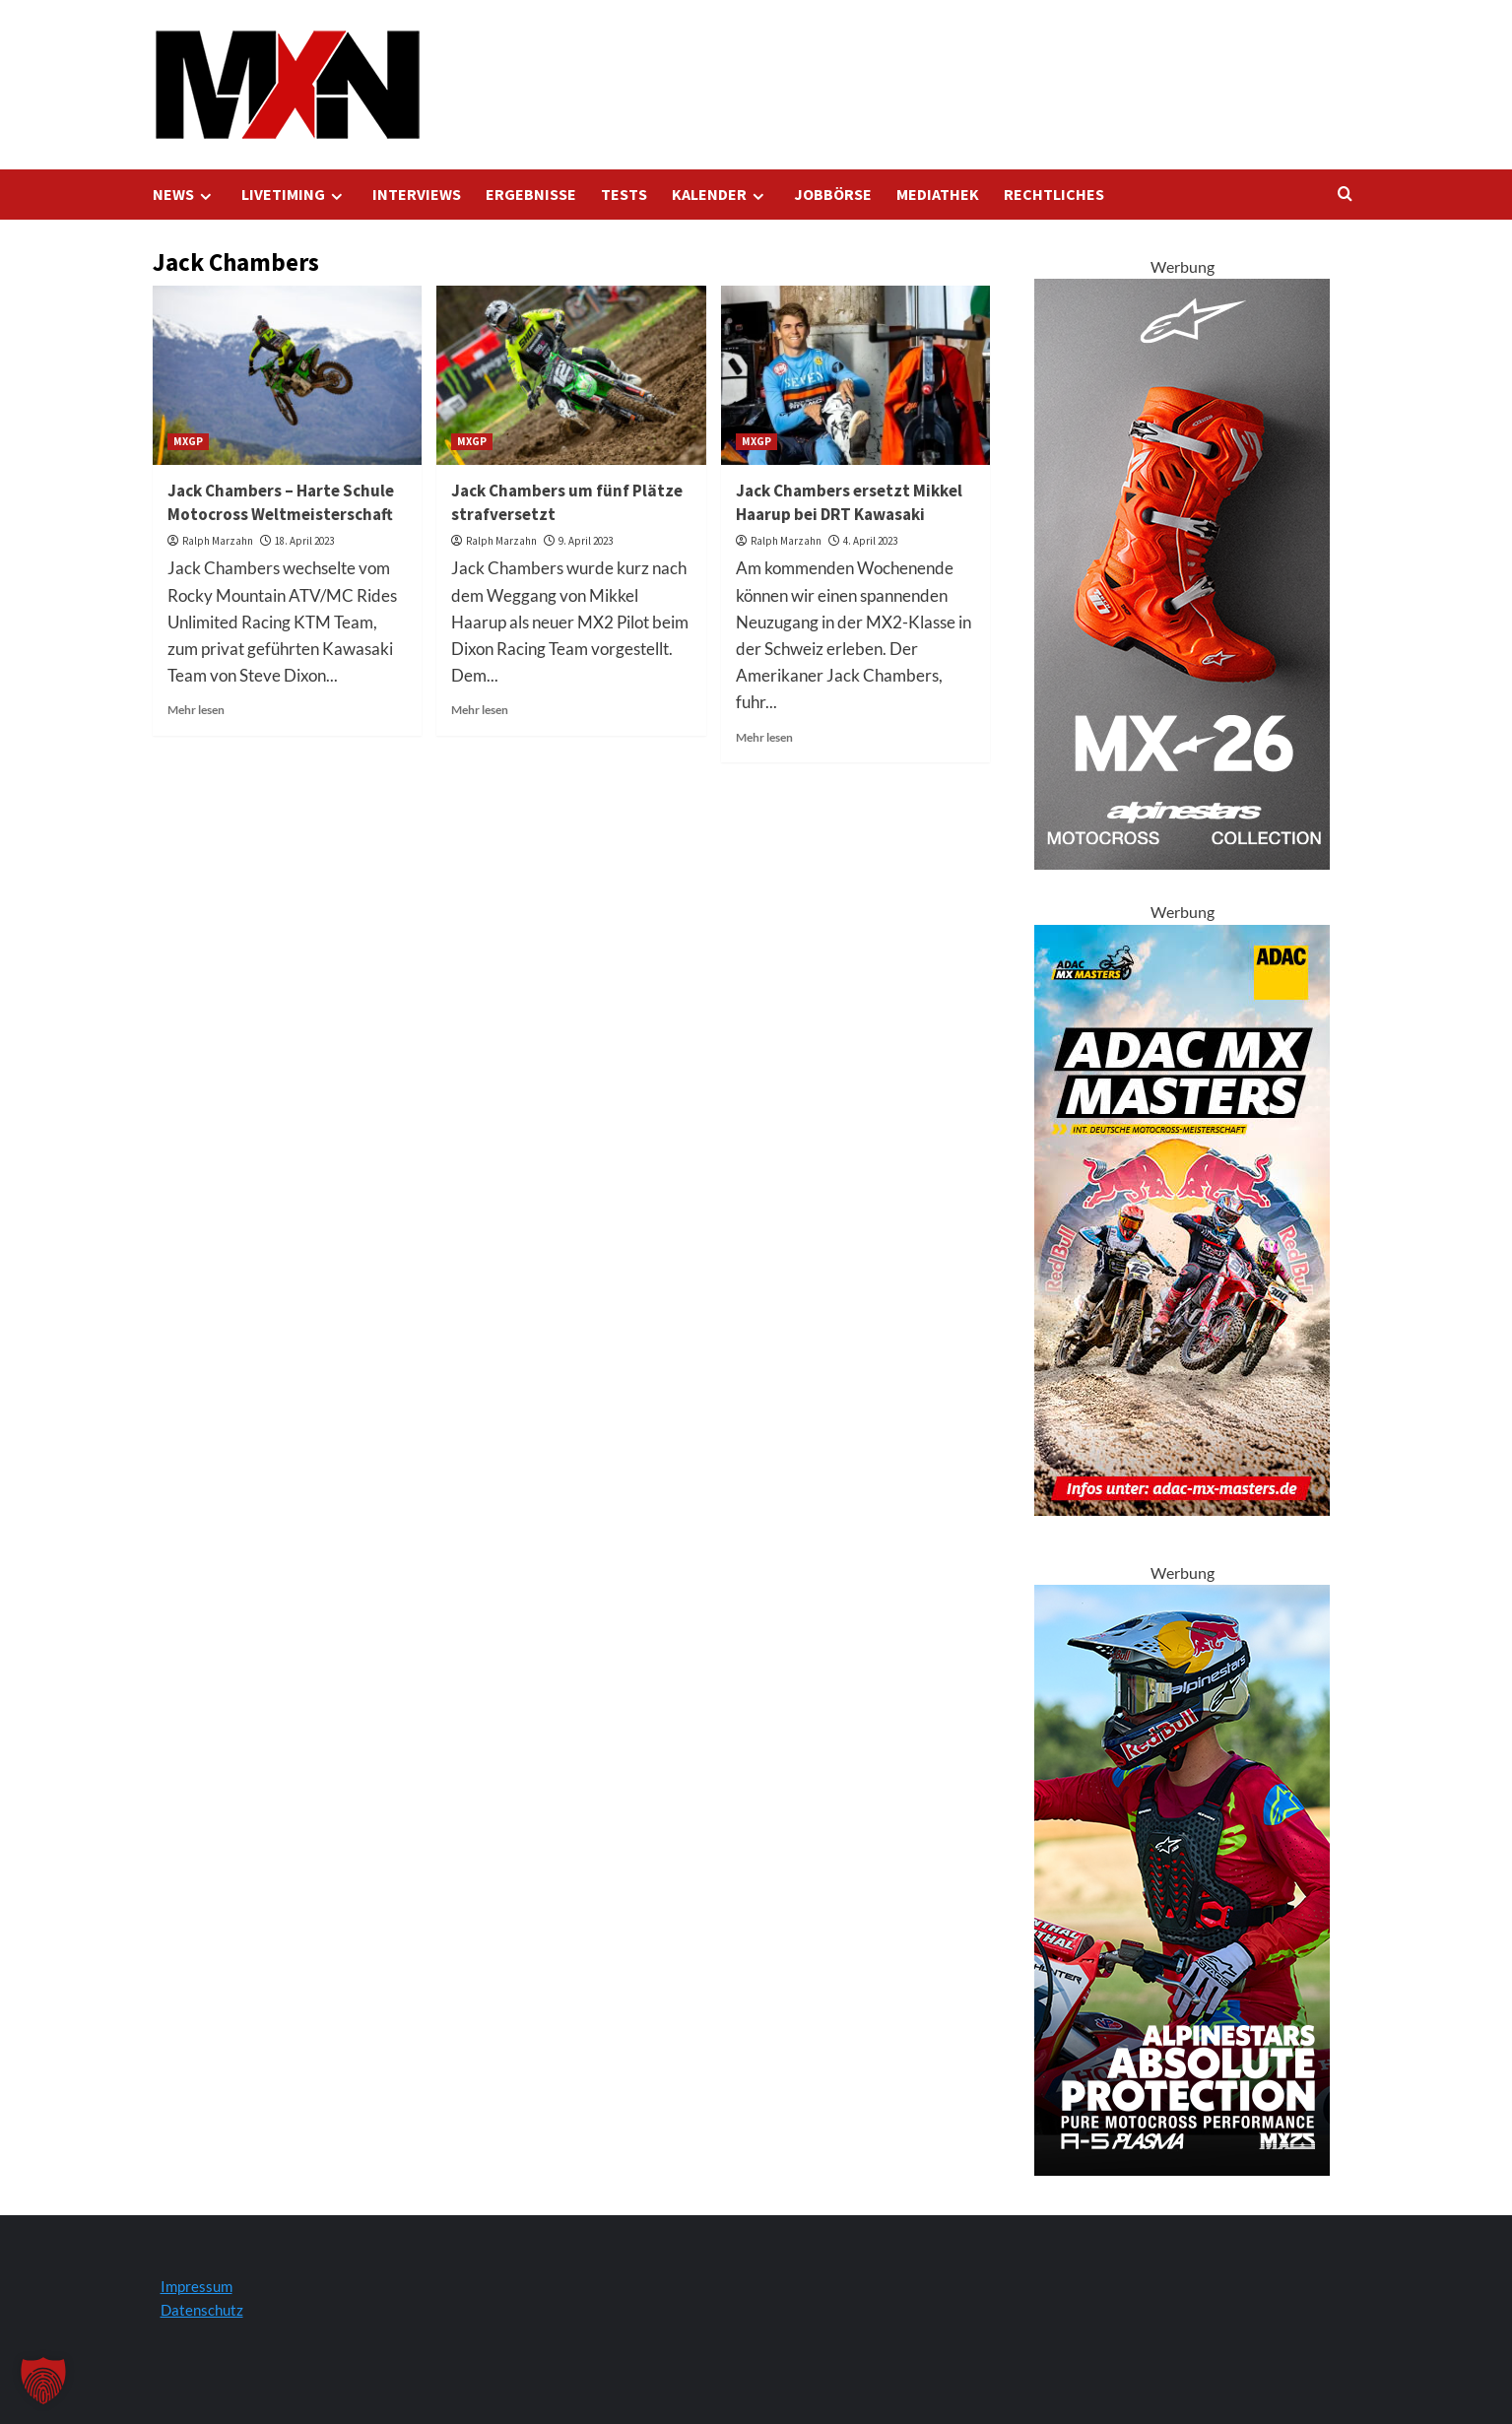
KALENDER (720, 194)
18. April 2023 (304, 541)
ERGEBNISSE (531, 194)
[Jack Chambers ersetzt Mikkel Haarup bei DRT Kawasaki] (855, 375)
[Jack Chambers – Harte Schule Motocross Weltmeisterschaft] (287, 375)
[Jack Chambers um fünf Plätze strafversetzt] (570, 375)
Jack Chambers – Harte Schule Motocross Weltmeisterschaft (280, 502)
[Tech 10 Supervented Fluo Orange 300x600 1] (1182, 571)
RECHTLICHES (1054, 194)
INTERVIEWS (416, 194)
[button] (43, 2380)
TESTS (624, 194)
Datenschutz (202, 2310)
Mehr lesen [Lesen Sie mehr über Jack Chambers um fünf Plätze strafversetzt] (479, 709)
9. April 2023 (586, 541)
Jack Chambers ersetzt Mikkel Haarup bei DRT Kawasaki (849, 502)
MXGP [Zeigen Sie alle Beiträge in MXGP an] (188, 441)
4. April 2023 (870, 541)
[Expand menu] (205, 196)
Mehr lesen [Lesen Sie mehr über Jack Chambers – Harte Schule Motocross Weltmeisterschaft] (196, 709)
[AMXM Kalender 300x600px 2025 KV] (1182, 1218)
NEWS (185, 194)
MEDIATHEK (937, 194)
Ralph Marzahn (217, 541)
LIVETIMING (294, 194)
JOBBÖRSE (833, 194)
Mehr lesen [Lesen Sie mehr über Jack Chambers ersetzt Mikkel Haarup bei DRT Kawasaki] (764, 737)
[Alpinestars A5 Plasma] (1182, 1877)
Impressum (196, 2286)
